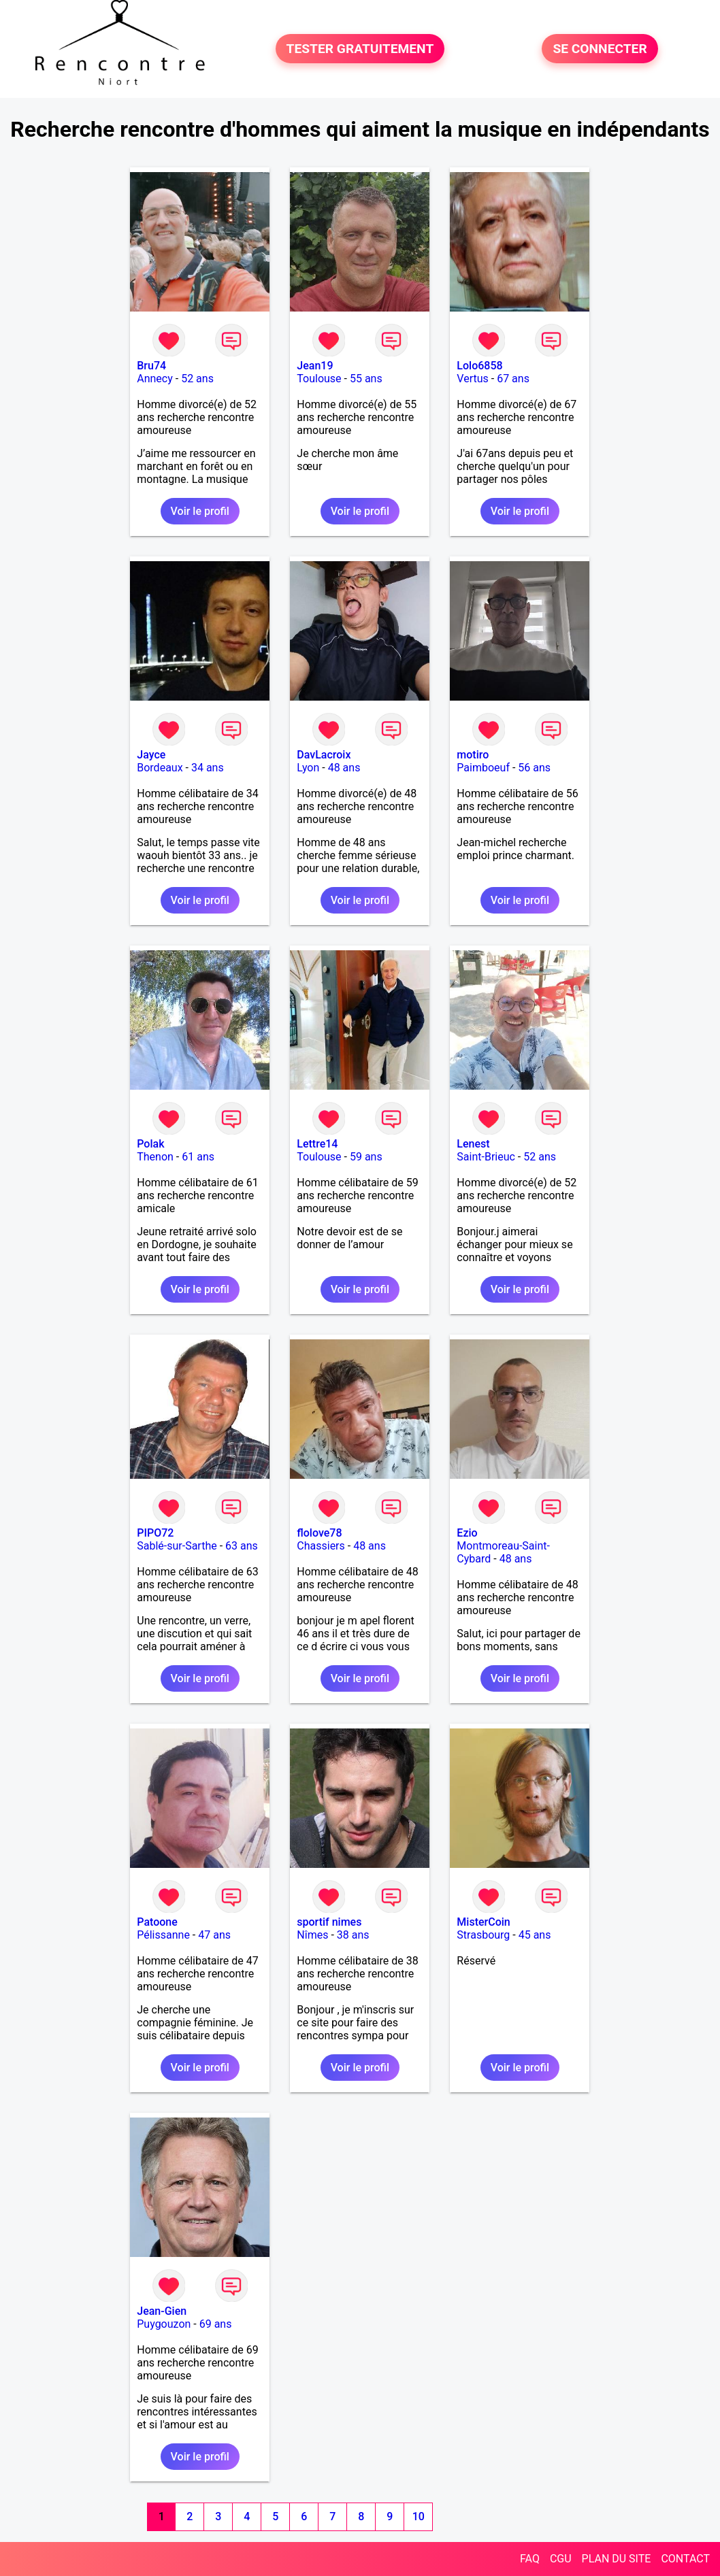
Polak (150, 1143)
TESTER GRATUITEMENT (360, 48)
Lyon (308, 767)
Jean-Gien (161, 2311)
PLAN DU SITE (616, 2558)
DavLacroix (323, 754)
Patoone (157, 1922)
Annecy (155, 378)
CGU (561, 2558)
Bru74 (151, 365)
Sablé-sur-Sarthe (176, 1545)
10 (418, 2516)
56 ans (534, 767)
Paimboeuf (483, 767)
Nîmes (312, 1934)
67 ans (513, 378)
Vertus (472, 378)
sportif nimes (329, 1922)
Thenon (155, 1156)
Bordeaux (159, 767)
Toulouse (319, 378)
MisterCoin (483, 1922)
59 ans (366, 1156)
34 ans (207, 767)
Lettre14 (317, 1143)
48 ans (344, 767)
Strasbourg (483, 1934)
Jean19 (315, 365)
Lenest (473, 1143)
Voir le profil (200, 511)
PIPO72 (155, 1532)
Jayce (151, 754)
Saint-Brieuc (486, 1156)
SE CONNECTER (600, 48)
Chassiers (321, 1545)
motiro (473, 754)
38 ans (353, 1934)
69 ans (215, 2324)
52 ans (197, 378)
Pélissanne (163, 1934)
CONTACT (685, 2558)
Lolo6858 (479, 365)
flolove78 (319, 1532)
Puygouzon (164, 2324)
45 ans (535, 1934)
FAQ (530, 2558)
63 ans (241, 1545)
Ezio (467, 1532)
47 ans (214, 1934)
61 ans (198, 1156)
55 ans (366, 378)
